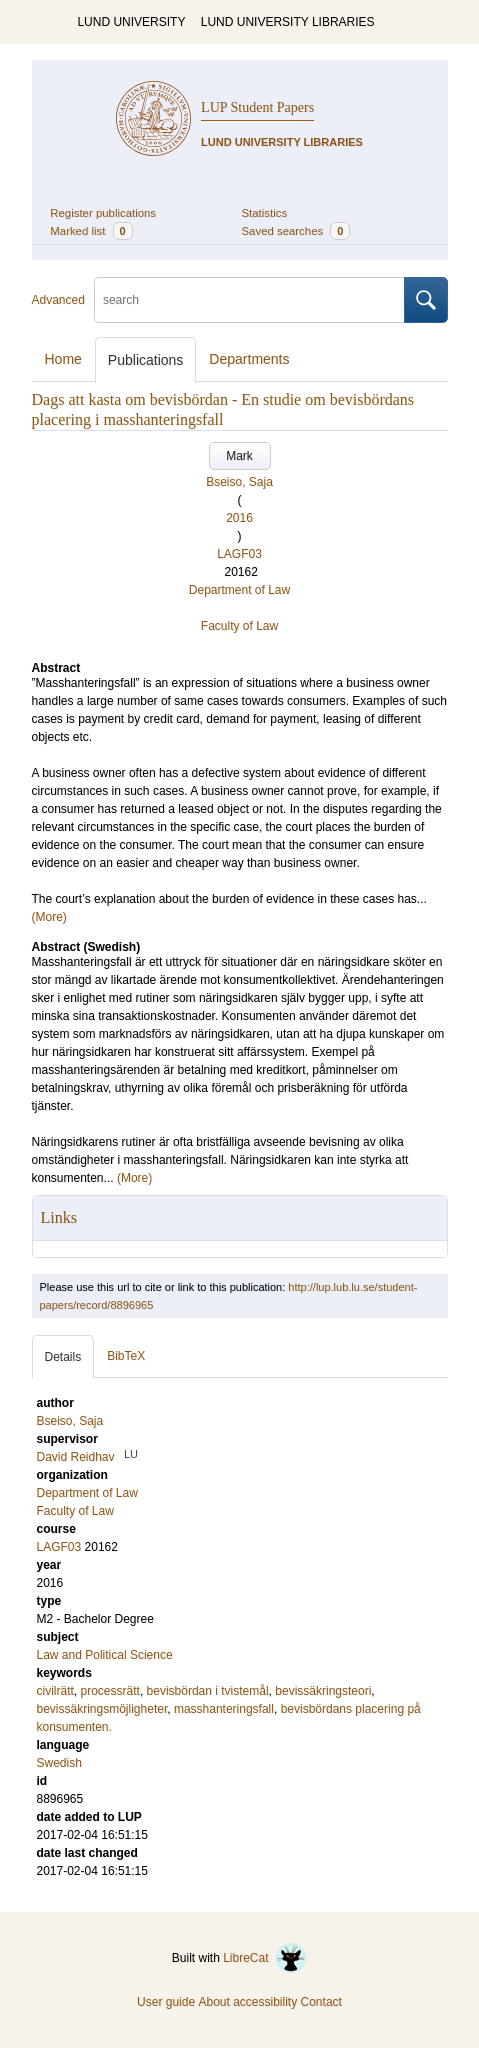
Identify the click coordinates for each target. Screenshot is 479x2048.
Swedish (59, 1763)
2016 (239, 518)
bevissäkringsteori (323, 1691)
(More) (49, 917)
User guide (166, 2002)
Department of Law (239, 590)
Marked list (91, 231)
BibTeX (126, 1356)
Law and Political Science (105, 1655)
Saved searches (296, 231)
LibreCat (265, 1958)
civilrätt (55, 1691)
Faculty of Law (239, 626)
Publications (146, 360)
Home (63, 359)
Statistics (265, 213)
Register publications (103, 213)
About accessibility (247, 2002)
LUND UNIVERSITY (131, 22)
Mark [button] (239, 456)
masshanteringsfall (224, 1709)
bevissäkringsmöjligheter (102, 1709)
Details (63, 1357)
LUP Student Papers (257, 107)
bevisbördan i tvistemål (208, 1691)
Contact (321, 2002)
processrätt (110, 1691)
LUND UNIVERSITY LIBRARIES (288, 22)
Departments (249, 359)
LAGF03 (239, 554)
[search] (249, 300)
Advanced (58, 300)
